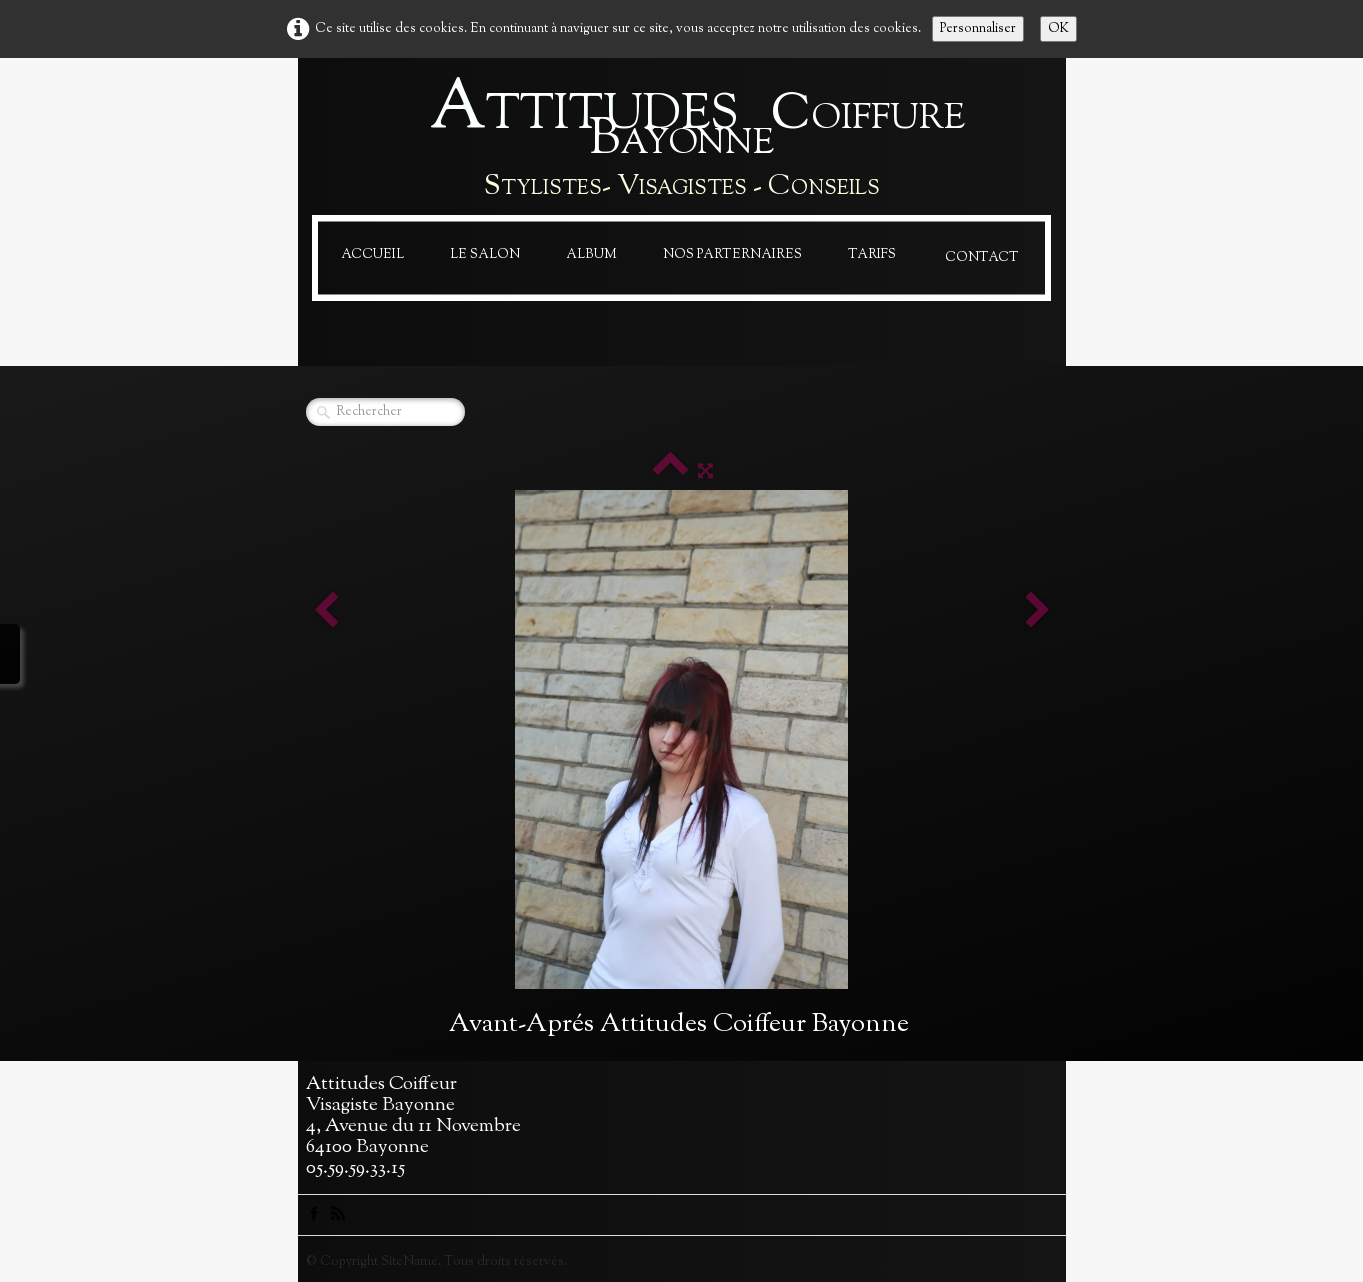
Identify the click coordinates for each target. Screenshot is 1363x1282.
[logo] (682, 141)
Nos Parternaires (732, 255)
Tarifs (872, 255)
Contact (982, 258)
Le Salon (485, 255)
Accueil (372, 255)
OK (1058, 29)
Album (591, 255)
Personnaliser (978, 29)
